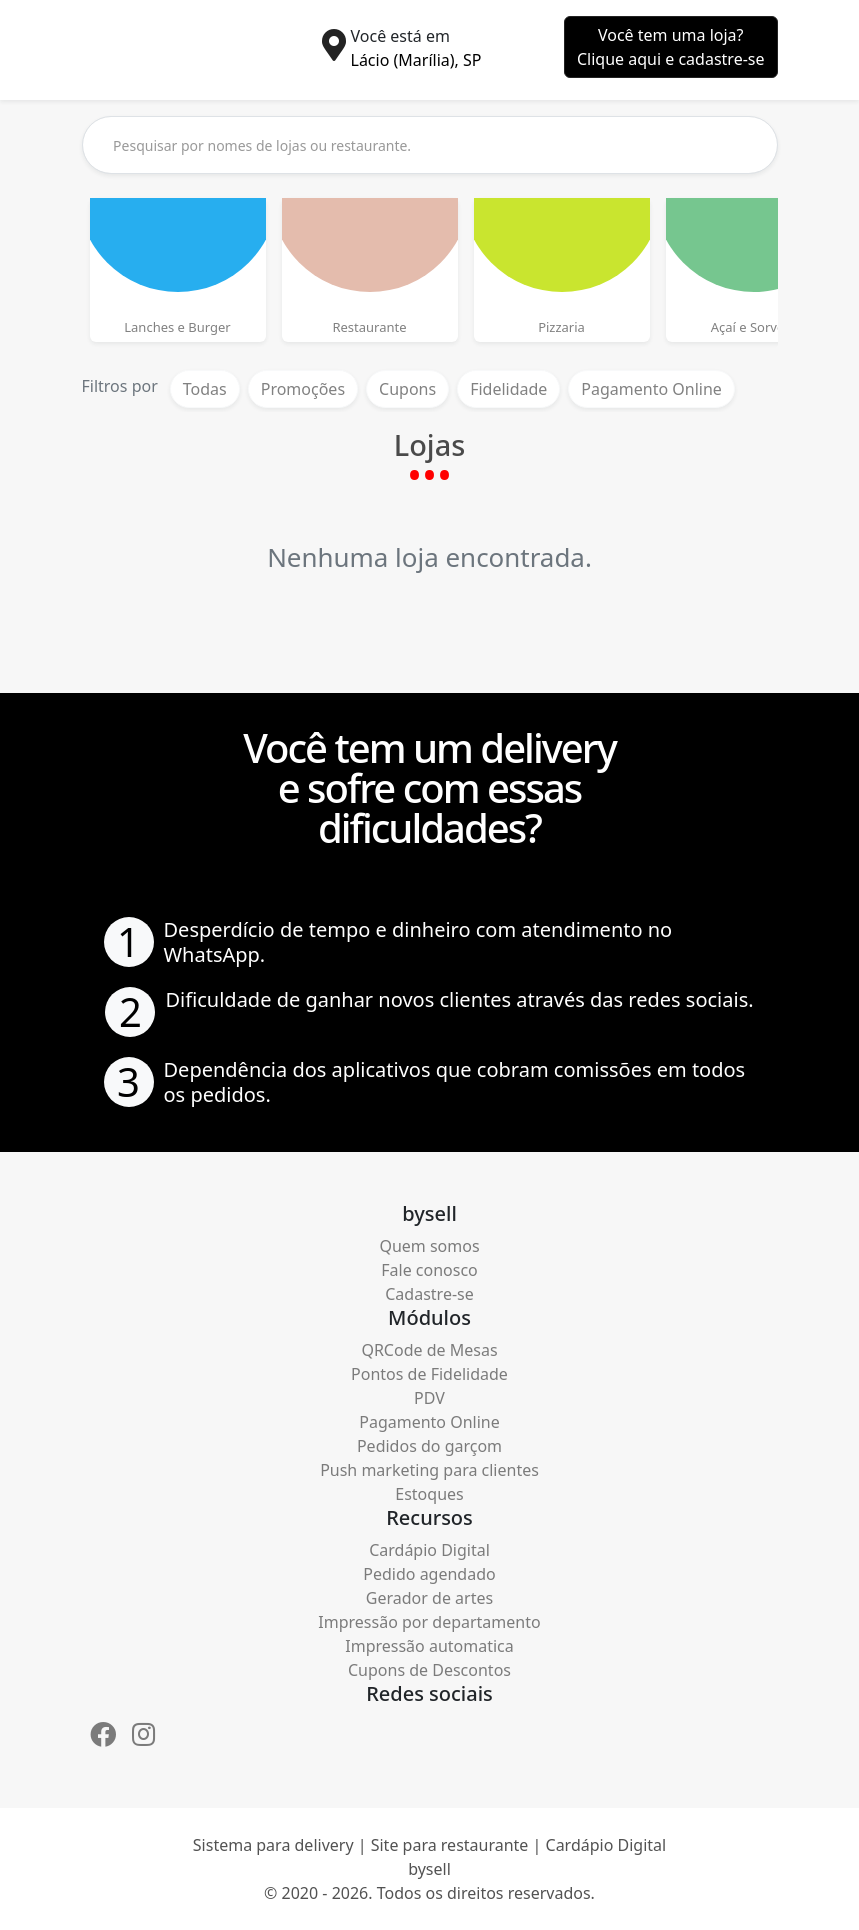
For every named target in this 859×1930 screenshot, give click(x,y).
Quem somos (429, 1246)
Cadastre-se (429, 1294)
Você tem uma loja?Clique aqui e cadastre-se (671, 47)
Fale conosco (429, 1270)
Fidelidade (508, 389)
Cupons (407, 389)
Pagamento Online (651, 389)
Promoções (303, 389)
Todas (205, 389)
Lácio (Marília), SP (416, 60)
